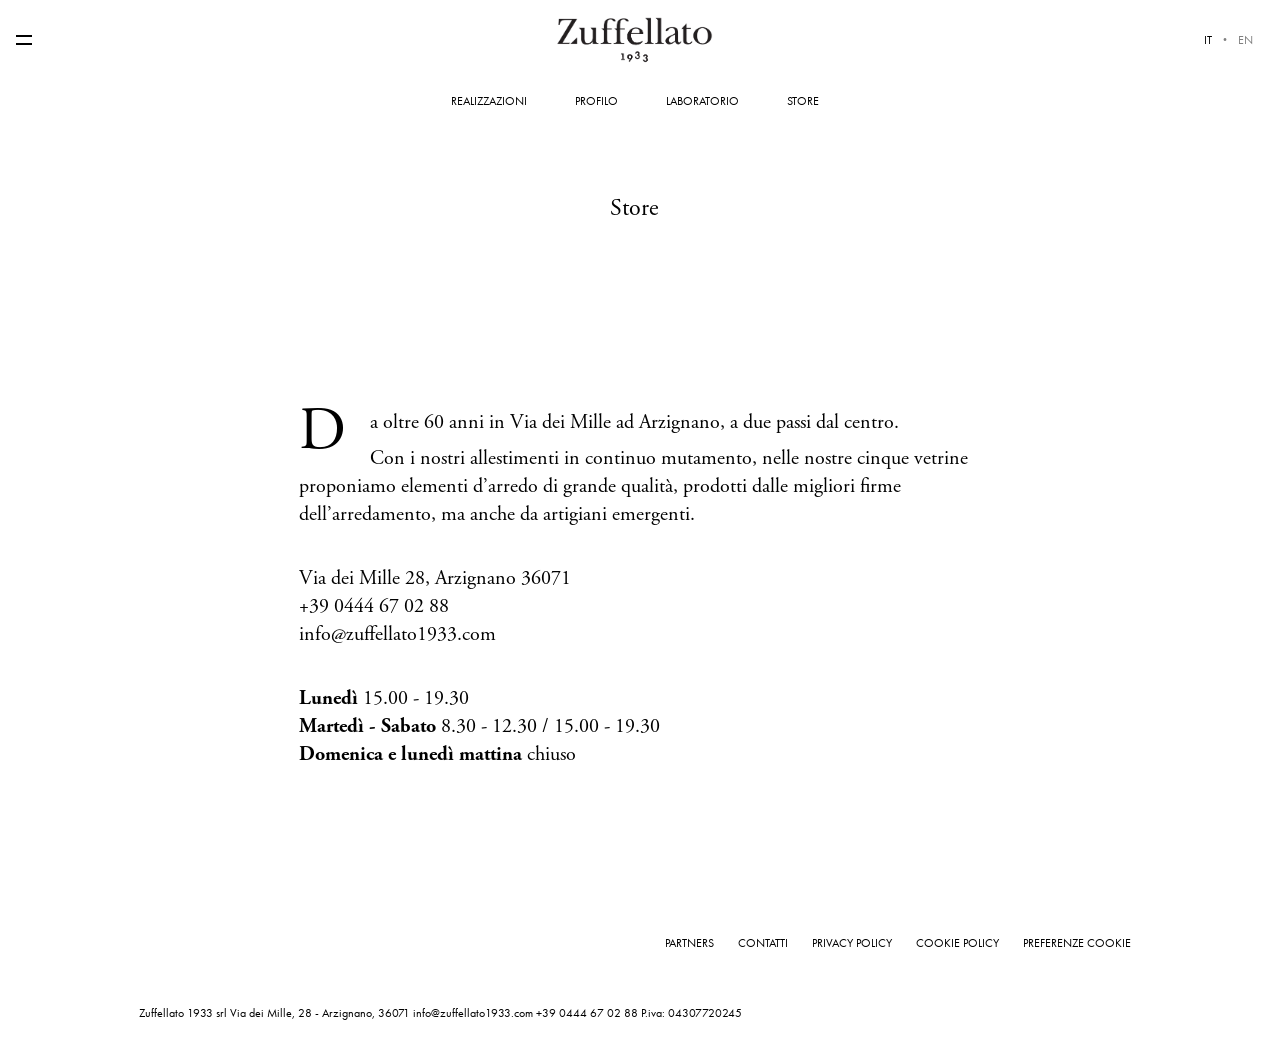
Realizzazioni (489, 101)
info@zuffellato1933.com (473, 1013)
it (1208, 40)
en (1245, 40)
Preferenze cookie (1077, 943)
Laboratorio (702, 101)
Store (803, 101)
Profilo (596, 101)
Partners (689, 943)
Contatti (763, 943)
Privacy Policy (852, 943)
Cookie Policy (957, 943)
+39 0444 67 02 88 (587, 1013)
